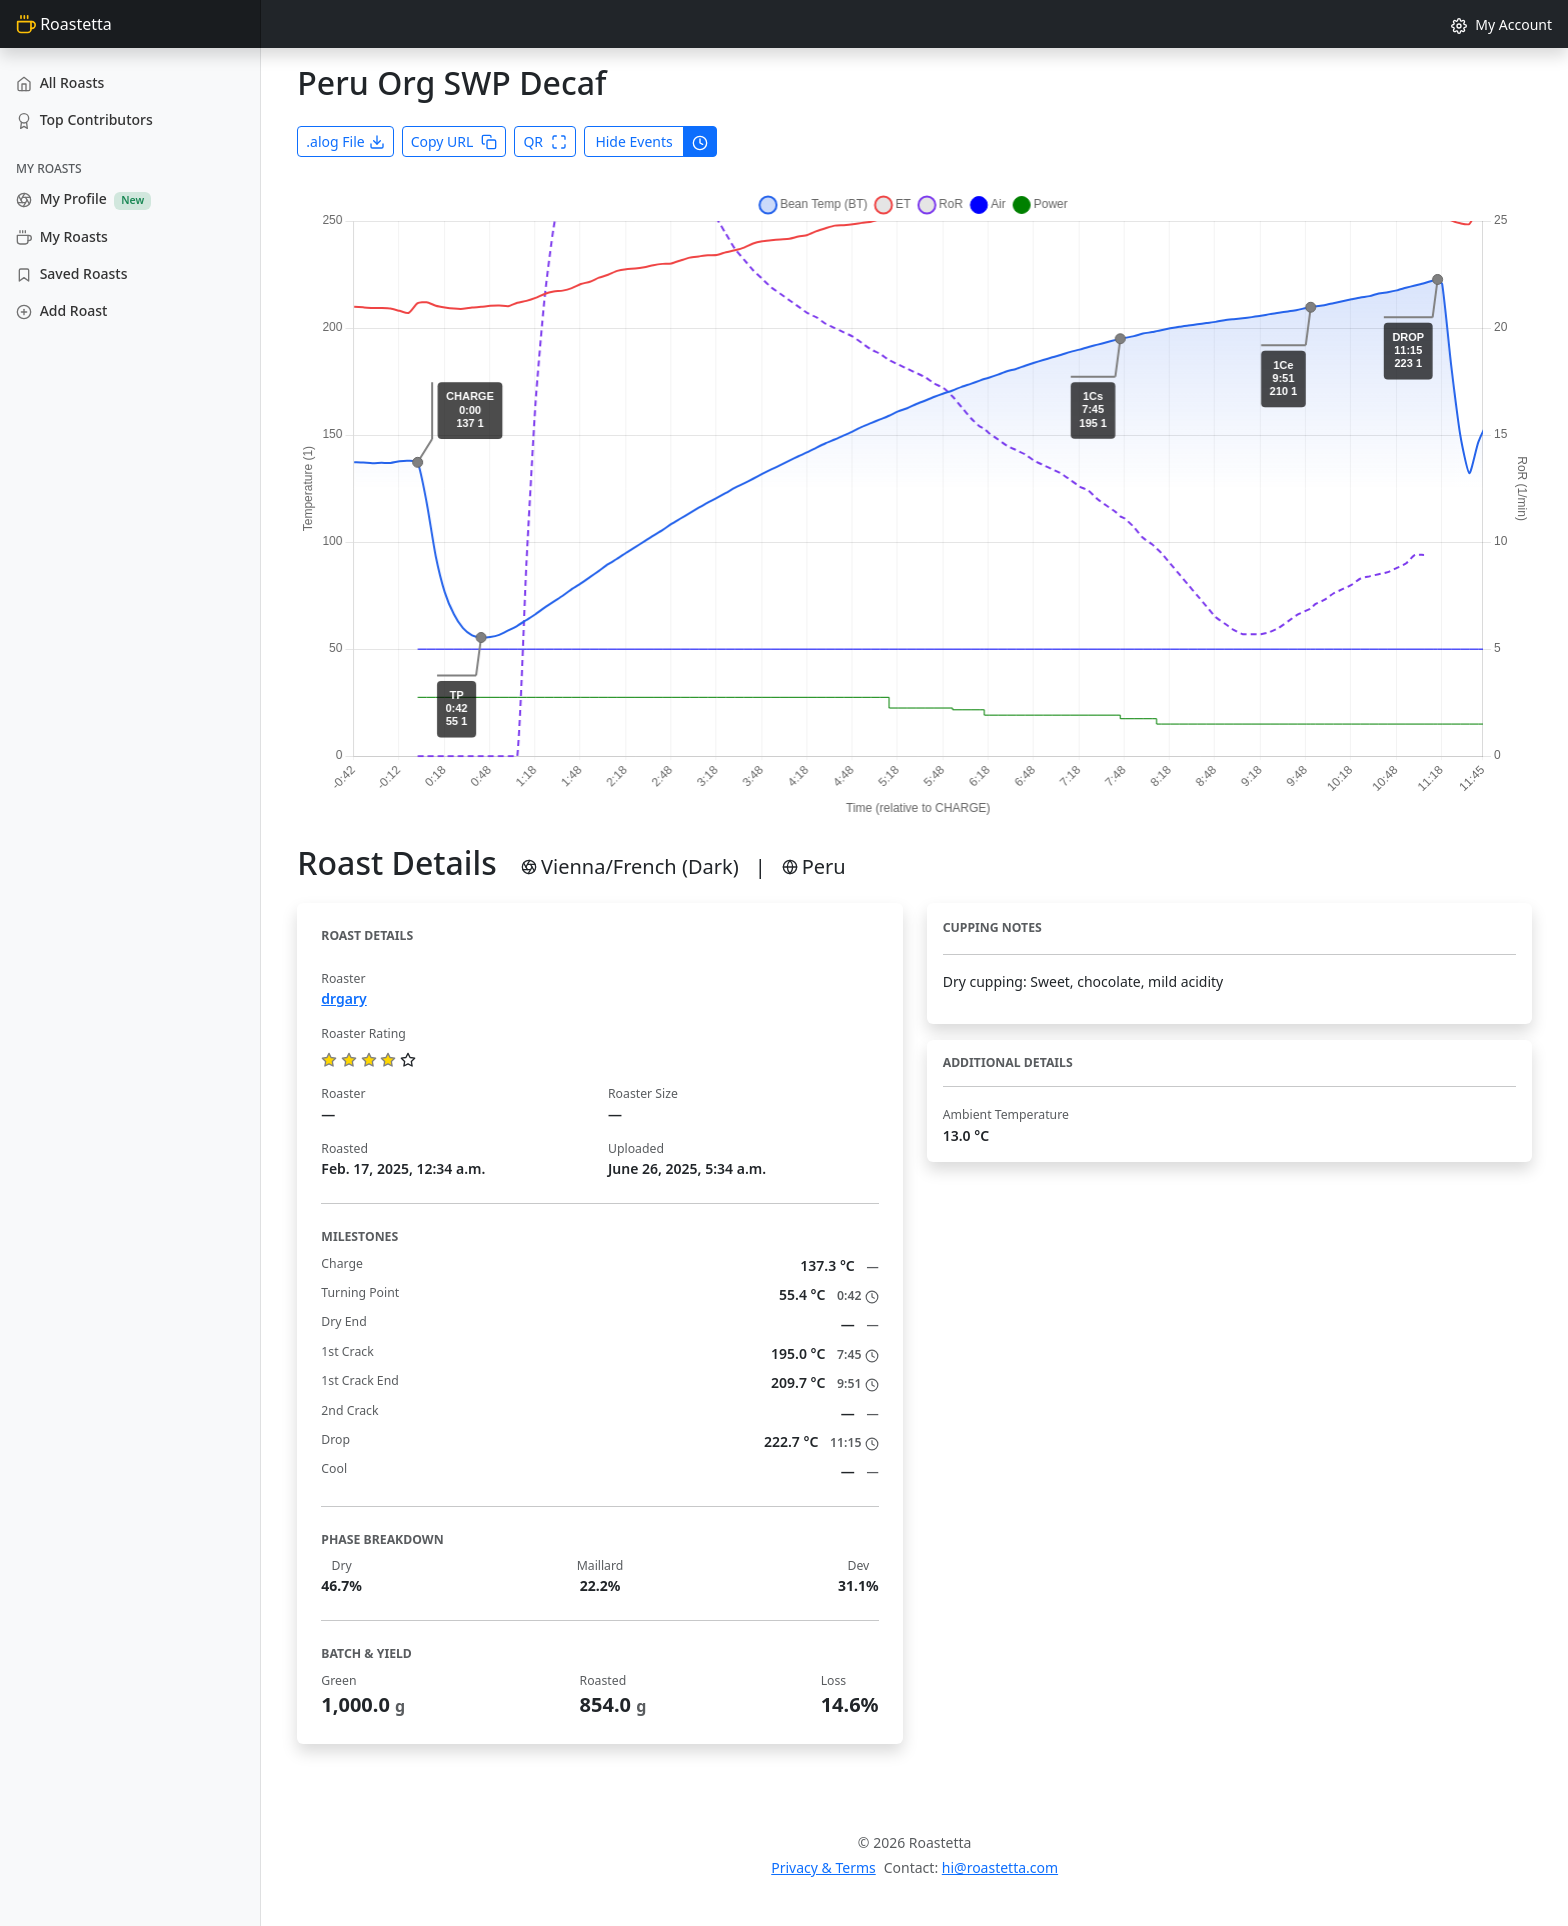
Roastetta (64, 24)
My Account (1501, 24)
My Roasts (62, 236)
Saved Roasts (71, 273)
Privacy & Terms (823, 1867)
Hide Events (633, 141)
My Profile (83, 199)
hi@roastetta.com (1000, 1867)
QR (545, 141)
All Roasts (60, 82)
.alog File (345, 141)
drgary (343, 998)
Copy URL (454, 141)
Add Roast (61, 310)
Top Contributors (84, 119)
